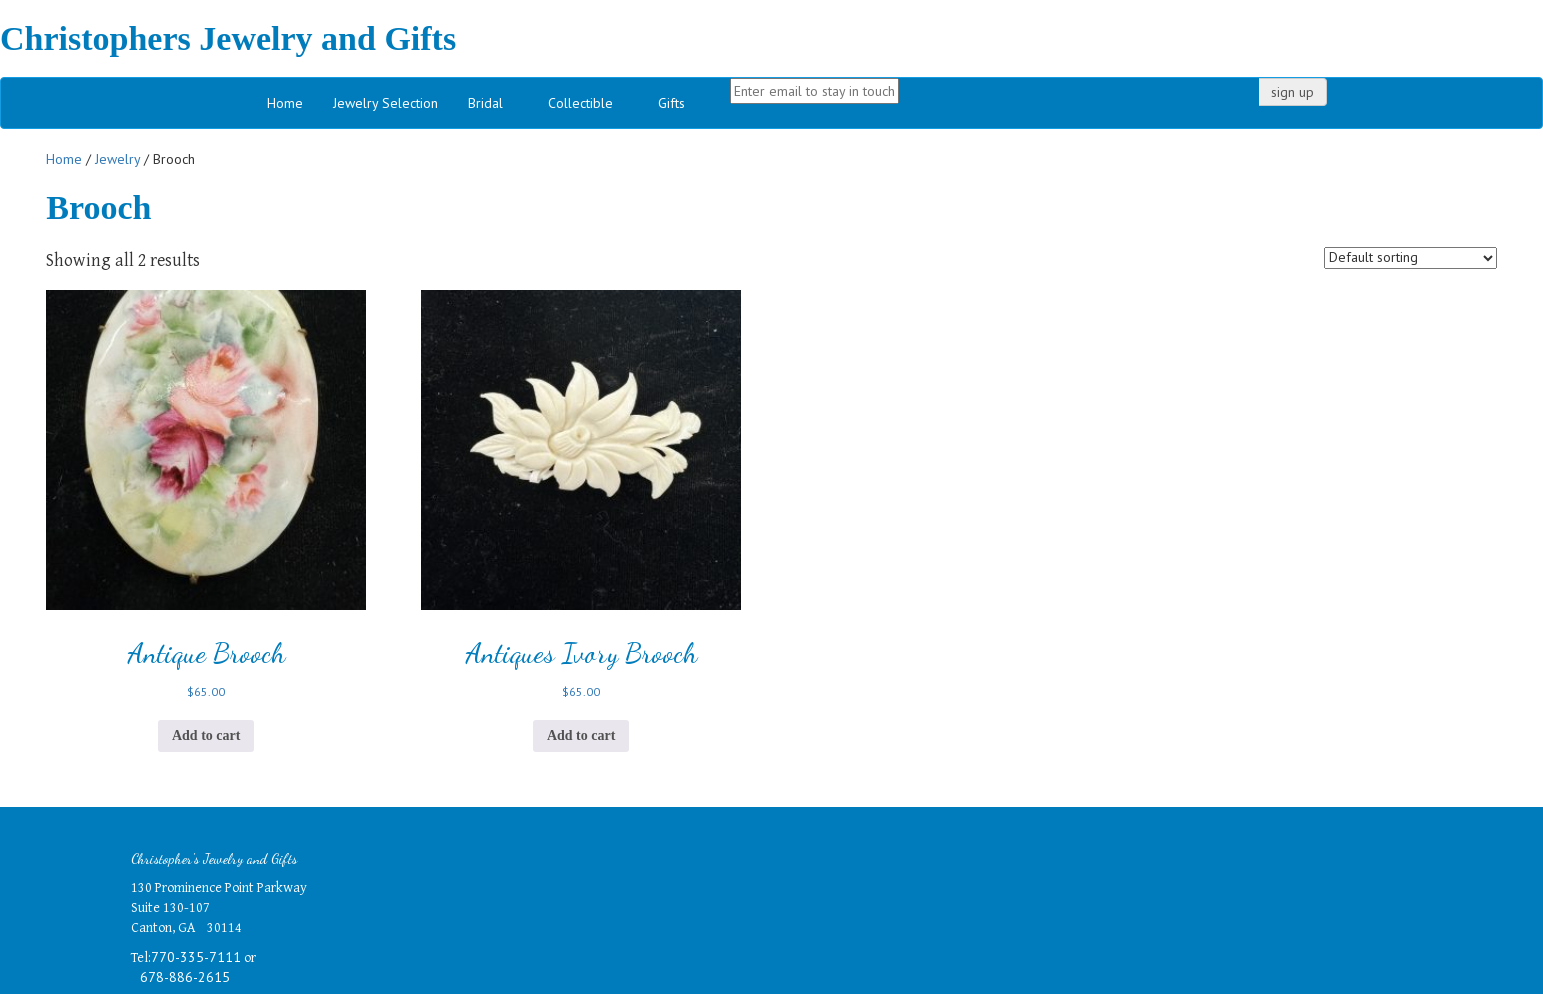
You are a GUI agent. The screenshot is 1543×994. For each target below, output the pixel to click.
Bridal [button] (485, 103)
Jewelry (117, 159)
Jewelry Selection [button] (385, 103)
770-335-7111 (196, 957)
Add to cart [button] (206, 735)
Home (285, 103)
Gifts (671, 103)
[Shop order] (1410, 258)
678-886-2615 (185, 977)
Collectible (580, 103)
